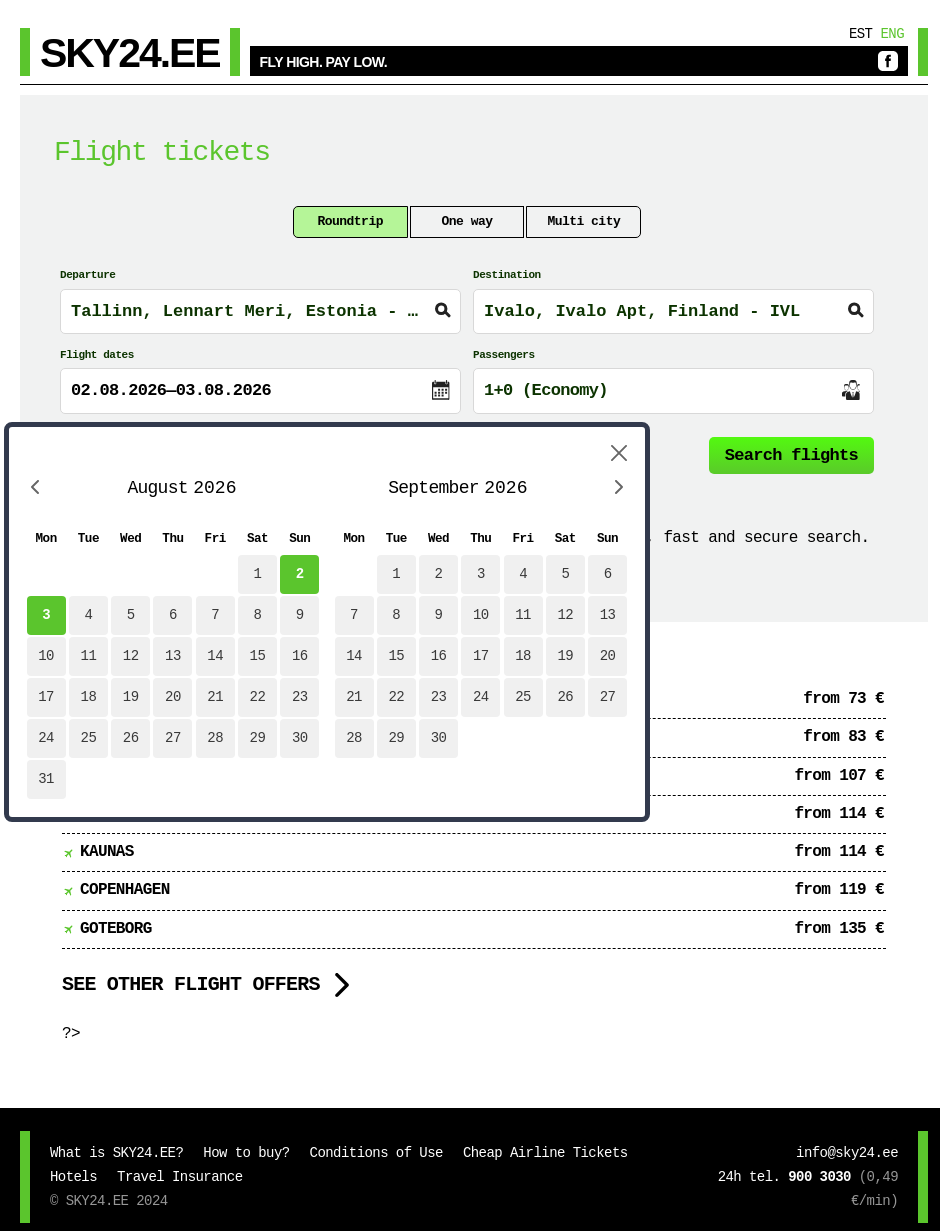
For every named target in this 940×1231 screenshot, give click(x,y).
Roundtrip (350, 221)
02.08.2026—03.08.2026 (171, 390)
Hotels (73, 1177)
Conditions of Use (376, 1153)
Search (791, 455)
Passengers (504, 355)
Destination (507, 275)
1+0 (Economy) (546, 390)
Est (861, 34)
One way (467, 221)
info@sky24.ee (847, 1153)
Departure (87, 275)
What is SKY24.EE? (116, 1153)
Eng (892, 34)
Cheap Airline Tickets (545, 1153)
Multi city (583, 221)
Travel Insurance (179, 1177)
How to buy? (246, 1153)
